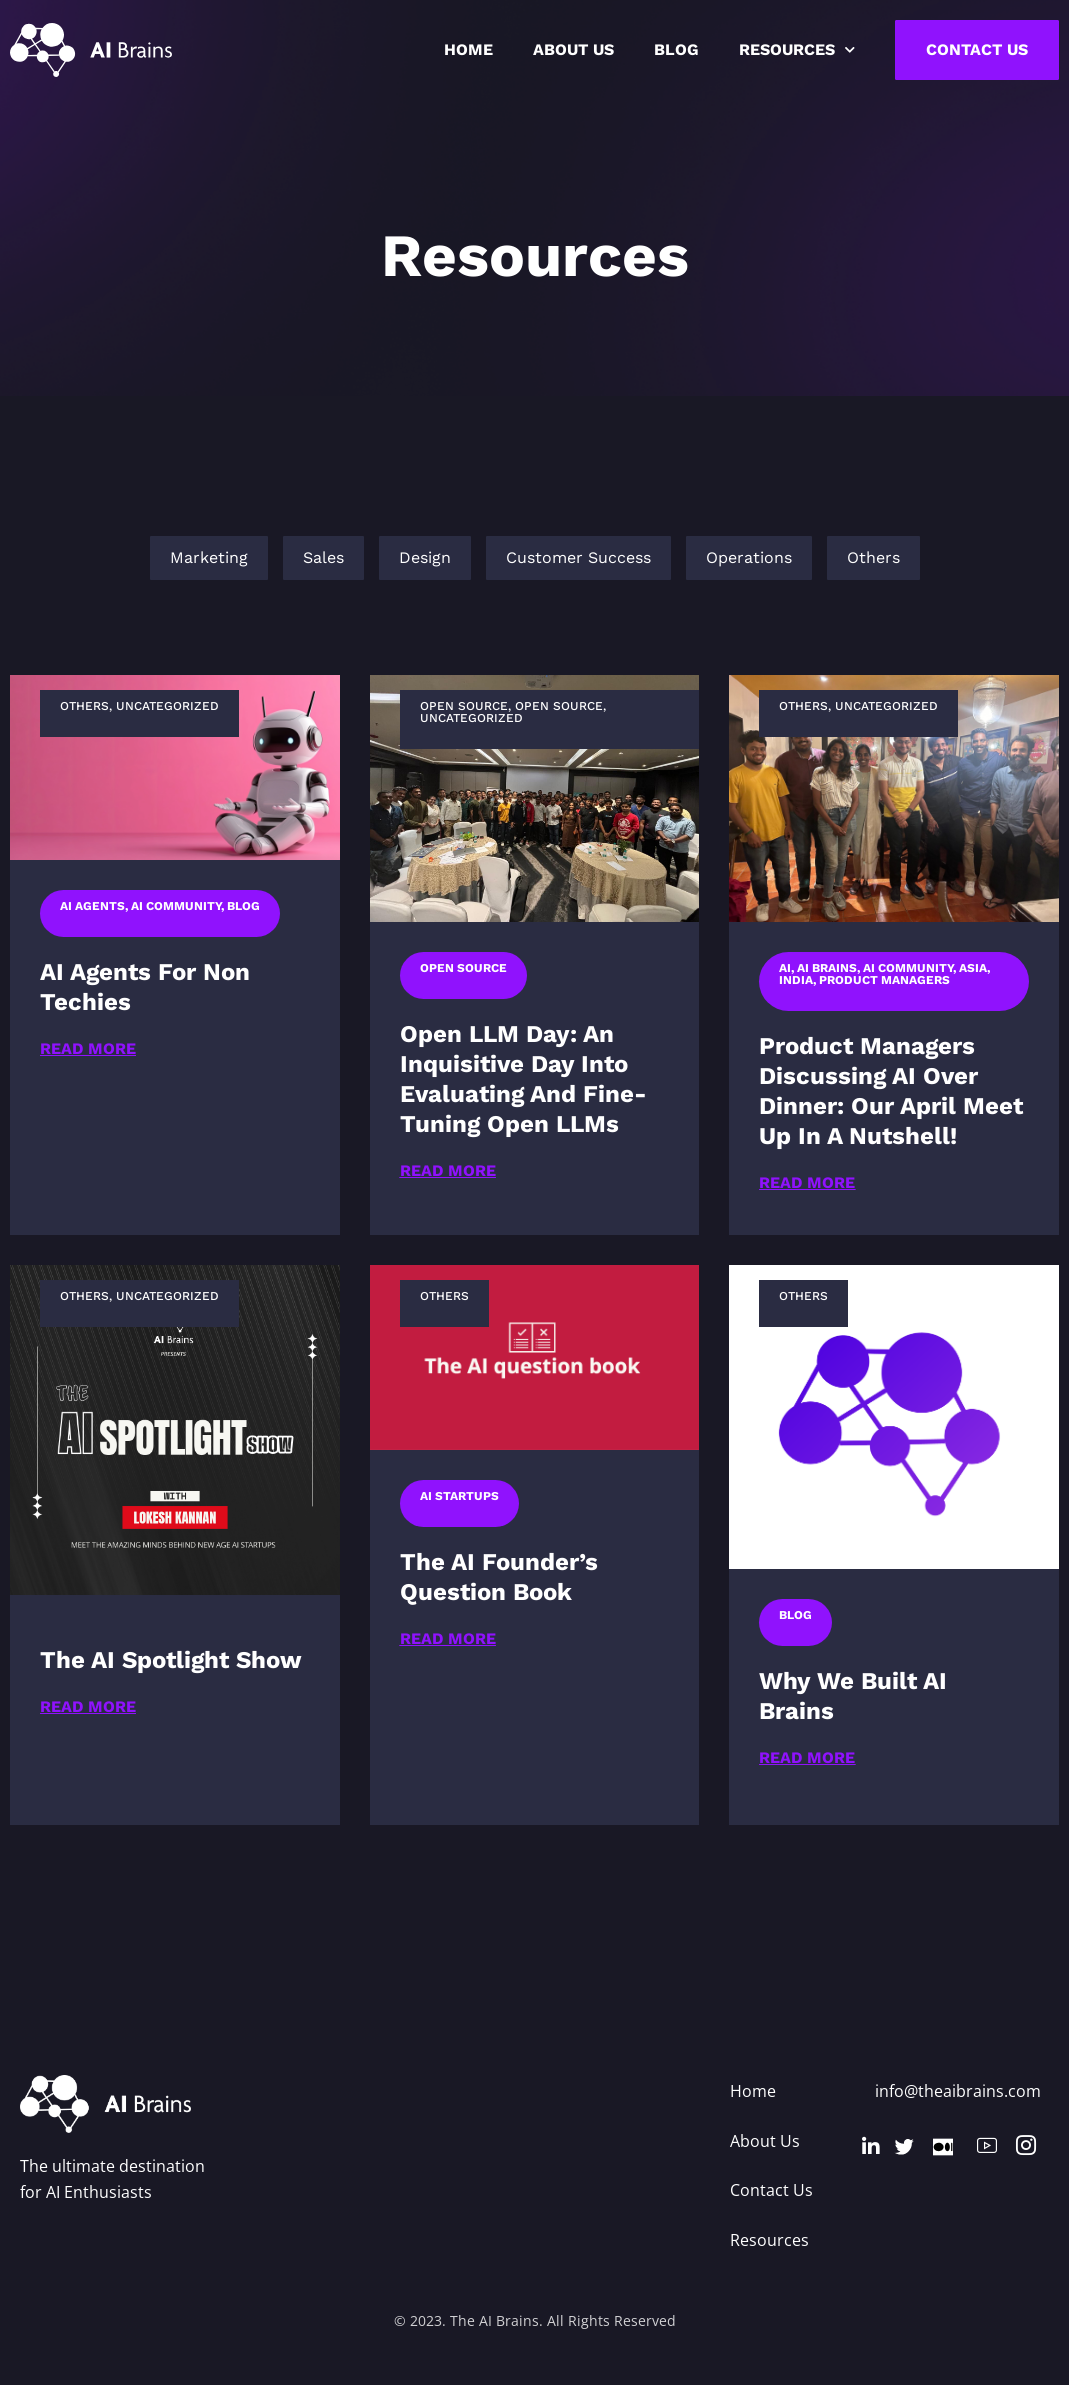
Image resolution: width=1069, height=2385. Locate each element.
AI (785, 968)
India (796, 980)
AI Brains (827, 968)
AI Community (176, 906)
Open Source (464, 706)
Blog (676, 49)
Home (468, 49)
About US (573, 49)
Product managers (884, 980)
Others (84, 706)
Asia (973, 968)
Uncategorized (167, 706)
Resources (797, 49)
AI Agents (92, 906)
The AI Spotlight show (171, 1660)
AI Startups (459, 1496)
